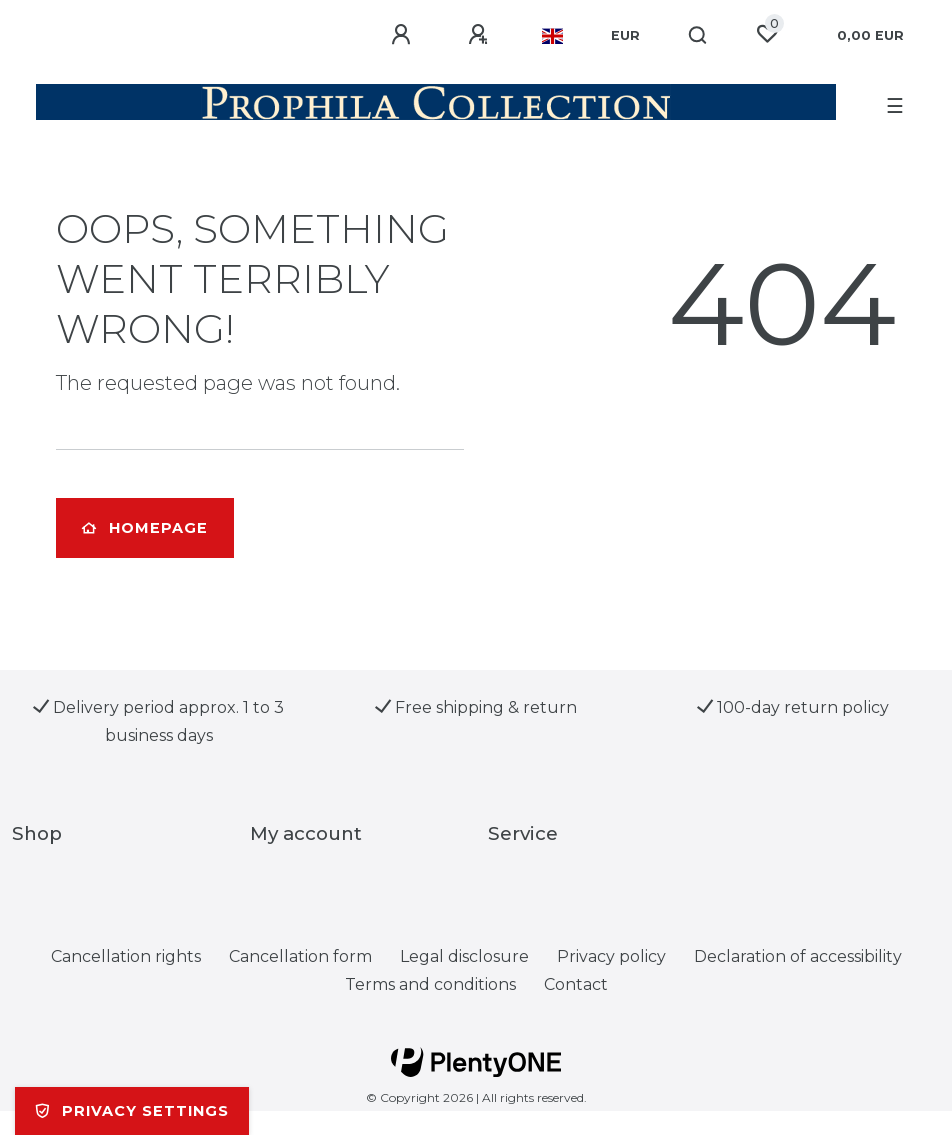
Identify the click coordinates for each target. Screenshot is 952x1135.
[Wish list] (767, 34)
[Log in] (404, 35)
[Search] (698, 36)
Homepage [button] (145, 528)
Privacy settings (132, 1111)
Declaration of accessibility (798, 956)
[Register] (481, 35)
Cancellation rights (126, 956)
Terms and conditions (430, 984)
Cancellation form (300, 956)
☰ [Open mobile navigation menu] (895, 106)
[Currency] (625, 36)
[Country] (552, 36)
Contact (576, 984)
